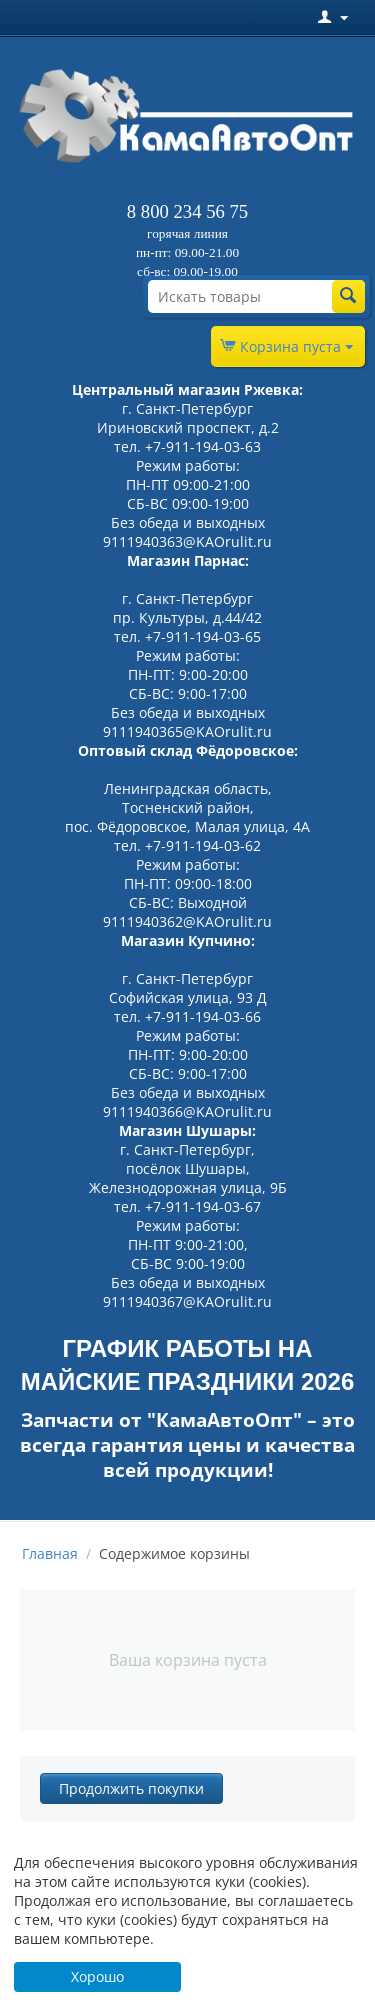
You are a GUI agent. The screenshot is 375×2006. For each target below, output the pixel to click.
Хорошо (97, 1976)
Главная (50, 1553)
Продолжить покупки (131, 1788)
